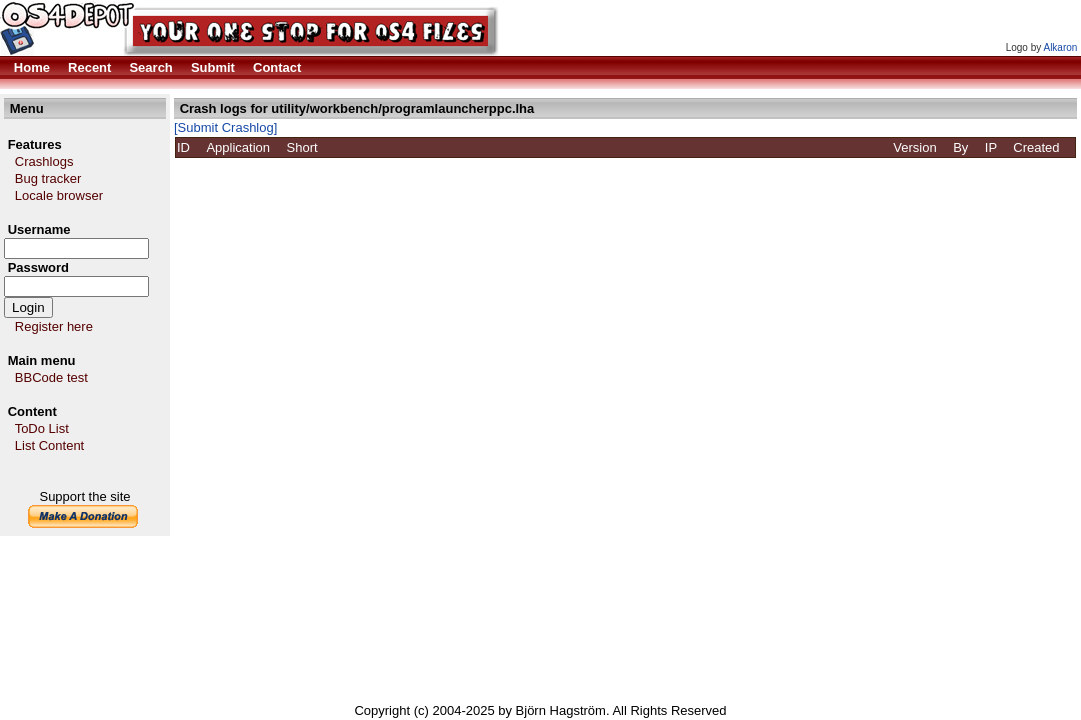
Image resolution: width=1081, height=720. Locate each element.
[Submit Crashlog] (225, 127)
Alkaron (1060, 47)
